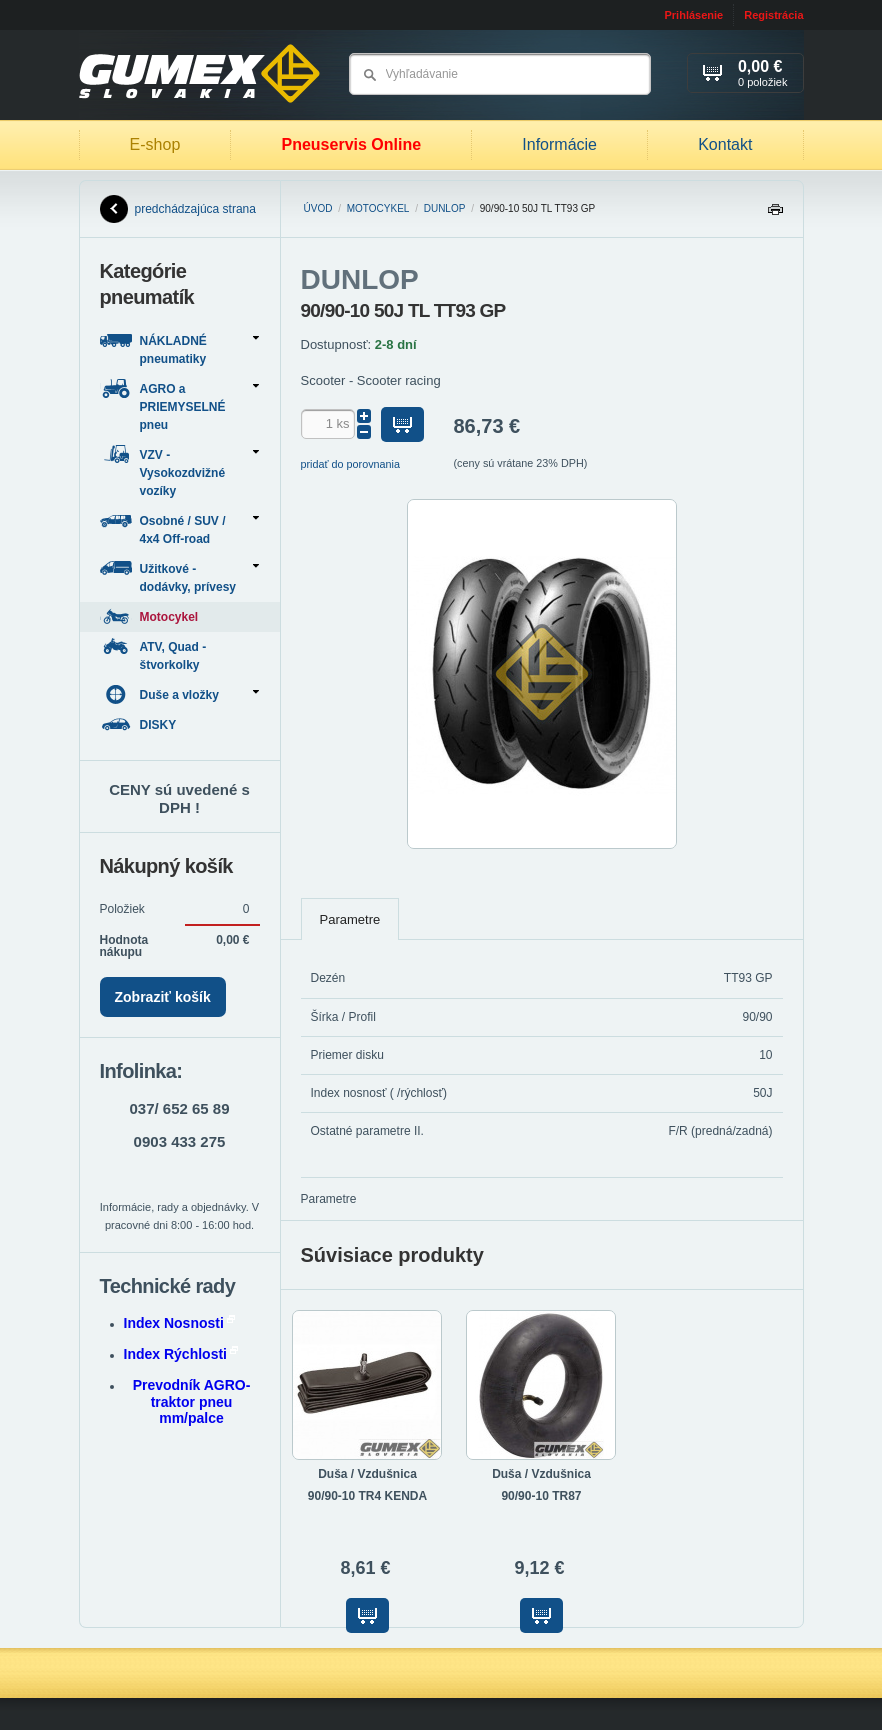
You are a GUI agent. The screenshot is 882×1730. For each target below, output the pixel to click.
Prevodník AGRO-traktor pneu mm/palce (192, 1402)
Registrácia (773, 15)
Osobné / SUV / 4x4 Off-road (179, 528)
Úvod (318, 208)
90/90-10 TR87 (541, 1496)
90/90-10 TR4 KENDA (367, 1496)
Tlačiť (775, 214)
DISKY (140, 724)
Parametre (350, 919)
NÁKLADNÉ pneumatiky (179, 348)
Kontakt (725, 144)
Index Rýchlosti (181, 1354)
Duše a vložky (179, 694)
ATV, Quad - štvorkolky (153, 654)
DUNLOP (445, 208)
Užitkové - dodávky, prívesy (179, 576)
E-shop (155, 144)
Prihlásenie (693, 15)
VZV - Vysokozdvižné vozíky (179, 471)
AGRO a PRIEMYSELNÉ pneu (179, 405)
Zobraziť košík (163, 997)
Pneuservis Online (351, 144)
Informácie (559, 144)
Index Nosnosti (179, 1323)
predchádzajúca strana (178, 209)
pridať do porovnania (351, 464)
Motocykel (378, 208)
